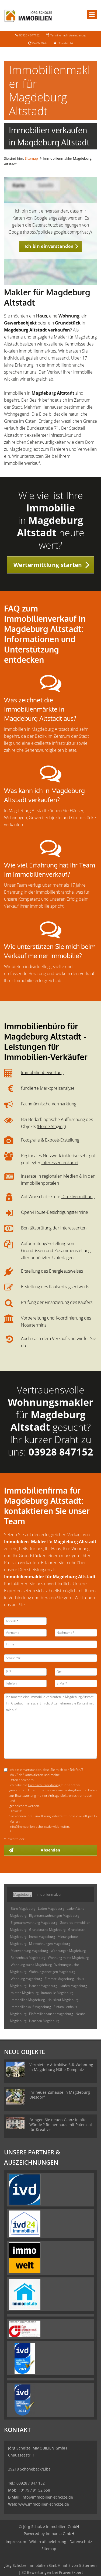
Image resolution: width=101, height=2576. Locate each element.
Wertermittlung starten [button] (47, 565)
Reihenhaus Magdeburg (28, 1957)
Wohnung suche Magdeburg (31, 1964)
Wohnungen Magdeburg (68, 1950)
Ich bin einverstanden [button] (49, 246)
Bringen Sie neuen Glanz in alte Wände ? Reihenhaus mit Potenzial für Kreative (60, 2124)
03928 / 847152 (29, 35)
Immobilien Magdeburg (28, 1999)
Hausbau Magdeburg (44, 2020)
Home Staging (51, 1126)
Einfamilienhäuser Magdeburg (51, 2013)
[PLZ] (25, 1672)
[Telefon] (25, 1683)
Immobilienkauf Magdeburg (31, 2006)
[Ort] (76, 1672)
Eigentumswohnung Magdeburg (34, 1922)
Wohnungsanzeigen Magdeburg (52, 1971)
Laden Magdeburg (51, 1908)
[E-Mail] (76, 1683)
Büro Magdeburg (23, 1908)
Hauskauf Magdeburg (62, 1999)
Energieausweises (66, 1271)
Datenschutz (80, 2541)
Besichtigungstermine (67, 1212)
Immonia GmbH (60, 2533)
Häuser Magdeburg (43, 1985)
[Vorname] (25, 1633)
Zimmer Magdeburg (59, 1978)
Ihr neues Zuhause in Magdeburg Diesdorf (59, 2095)
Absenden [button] (50, 1850)
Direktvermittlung (78, 1197)
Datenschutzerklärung (44, 1785)
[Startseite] (28, 15)
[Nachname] (76, 1633)
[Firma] (50, 1644)
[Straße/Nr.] (50, 1658)
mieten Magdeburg (25, 1992)
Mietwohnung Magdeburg (29, 1950)
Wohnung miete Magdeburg (68, 1957)
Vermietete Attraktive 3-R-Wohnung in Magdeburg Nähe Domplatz (61, 2067)
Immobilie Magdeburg (57, 1992)
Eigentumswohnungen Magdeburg (54, 1915)
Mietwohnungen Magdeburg (49, 1943)
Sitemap (31, 158)
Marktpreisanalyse (57, 1088)
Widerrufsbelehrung (47, 2541)
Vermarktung (64, 1104)
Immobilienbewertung (42, 1072)
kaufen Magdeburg (73, 1985)
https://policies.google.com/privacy (57, 232)
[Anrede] (25, 1621)
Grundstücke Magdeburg (47, 1929)
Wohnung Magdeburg (26, 1978)
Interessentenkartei (59, 1163)
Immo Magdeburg (42, 1936)
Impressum (16, 2541)
